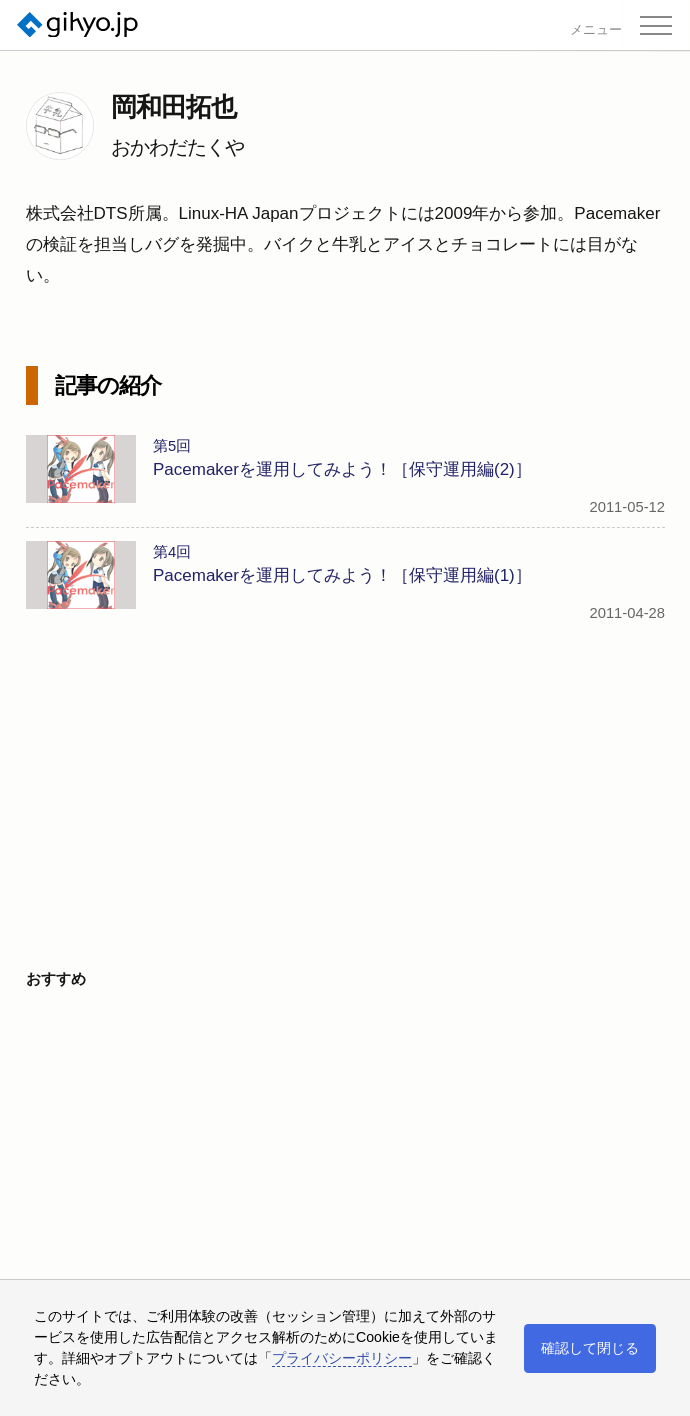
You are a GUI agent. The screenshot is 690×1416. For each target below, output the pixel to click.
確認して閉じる (590, 1348)
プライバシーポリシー (342, 1358)
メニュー (596, 30)
